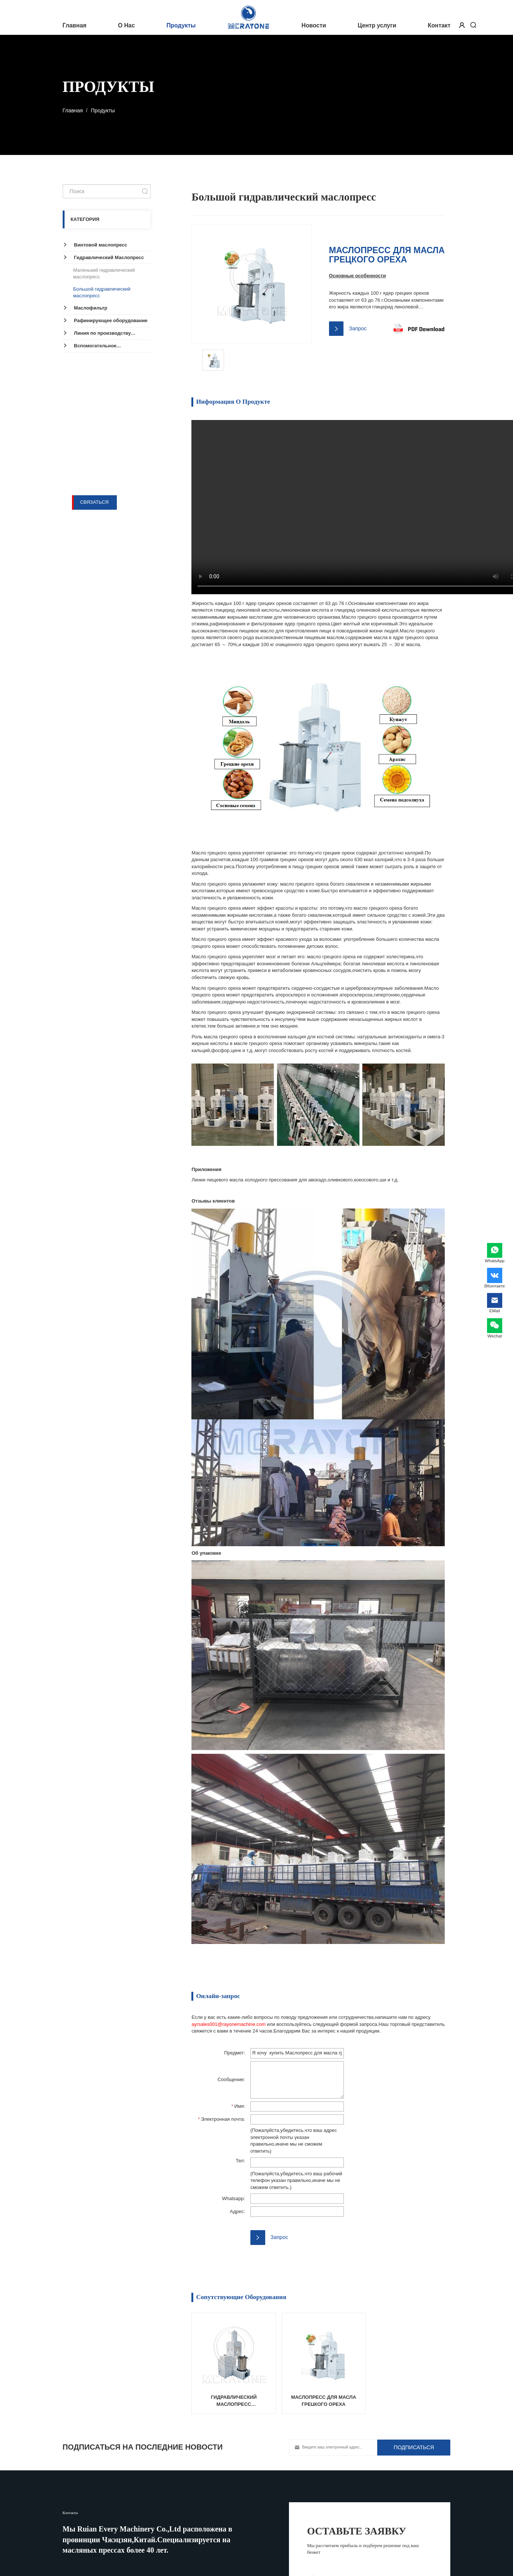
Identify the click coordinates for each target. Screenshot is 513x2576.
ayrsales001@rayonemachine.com (228, 2024)
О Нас (126, 25)
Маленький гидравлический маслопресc (104, 273)
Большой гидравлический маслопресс (101, 292)
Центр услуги (377, 25)
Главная (74, 25)
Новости (314, 25)
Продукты (181, 25)
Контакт (439, 25)
